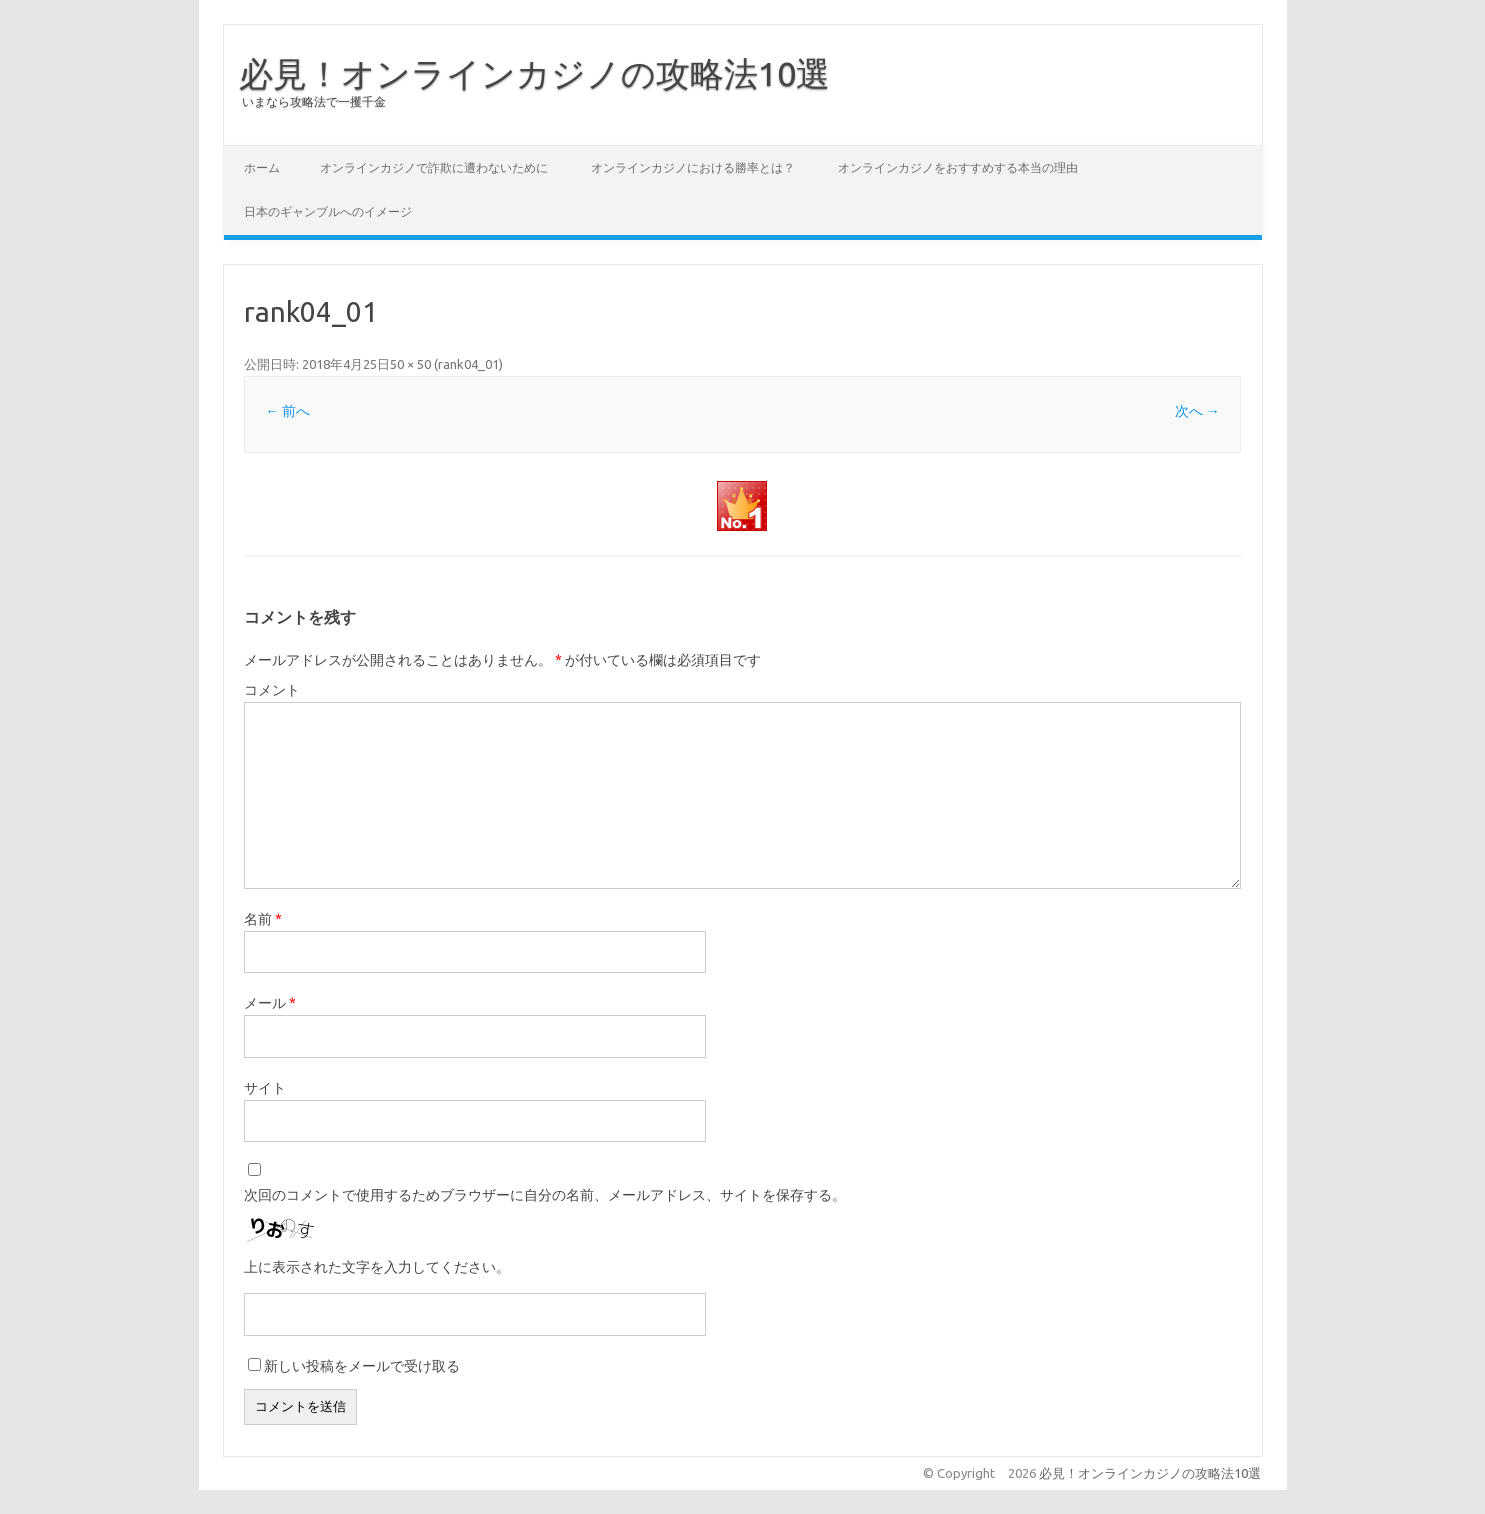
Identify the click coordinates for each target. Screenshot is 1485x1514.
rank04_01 (468, 364)
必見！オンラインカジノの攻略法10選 (534, 73)
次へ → (1197, 411)
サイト (265, 1088)
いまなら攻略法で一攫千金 (314, 101)
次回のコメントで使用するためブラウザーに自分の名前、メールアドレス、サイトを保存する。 (545, 1195)
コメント (272, 690)
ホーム (262, 167)
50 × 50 (410, 364)
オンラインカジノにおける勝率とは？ (693, 167)
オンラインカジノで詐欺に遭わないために (434, 167)
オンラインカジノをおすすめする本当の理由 (958, 167)
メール (270, 1003)
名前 (263, 919)
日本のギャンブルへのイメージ (328, 211)
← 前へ (287, 411)
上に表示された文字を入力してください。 (377, 1267)
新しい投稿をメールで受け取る (362, 1366)
